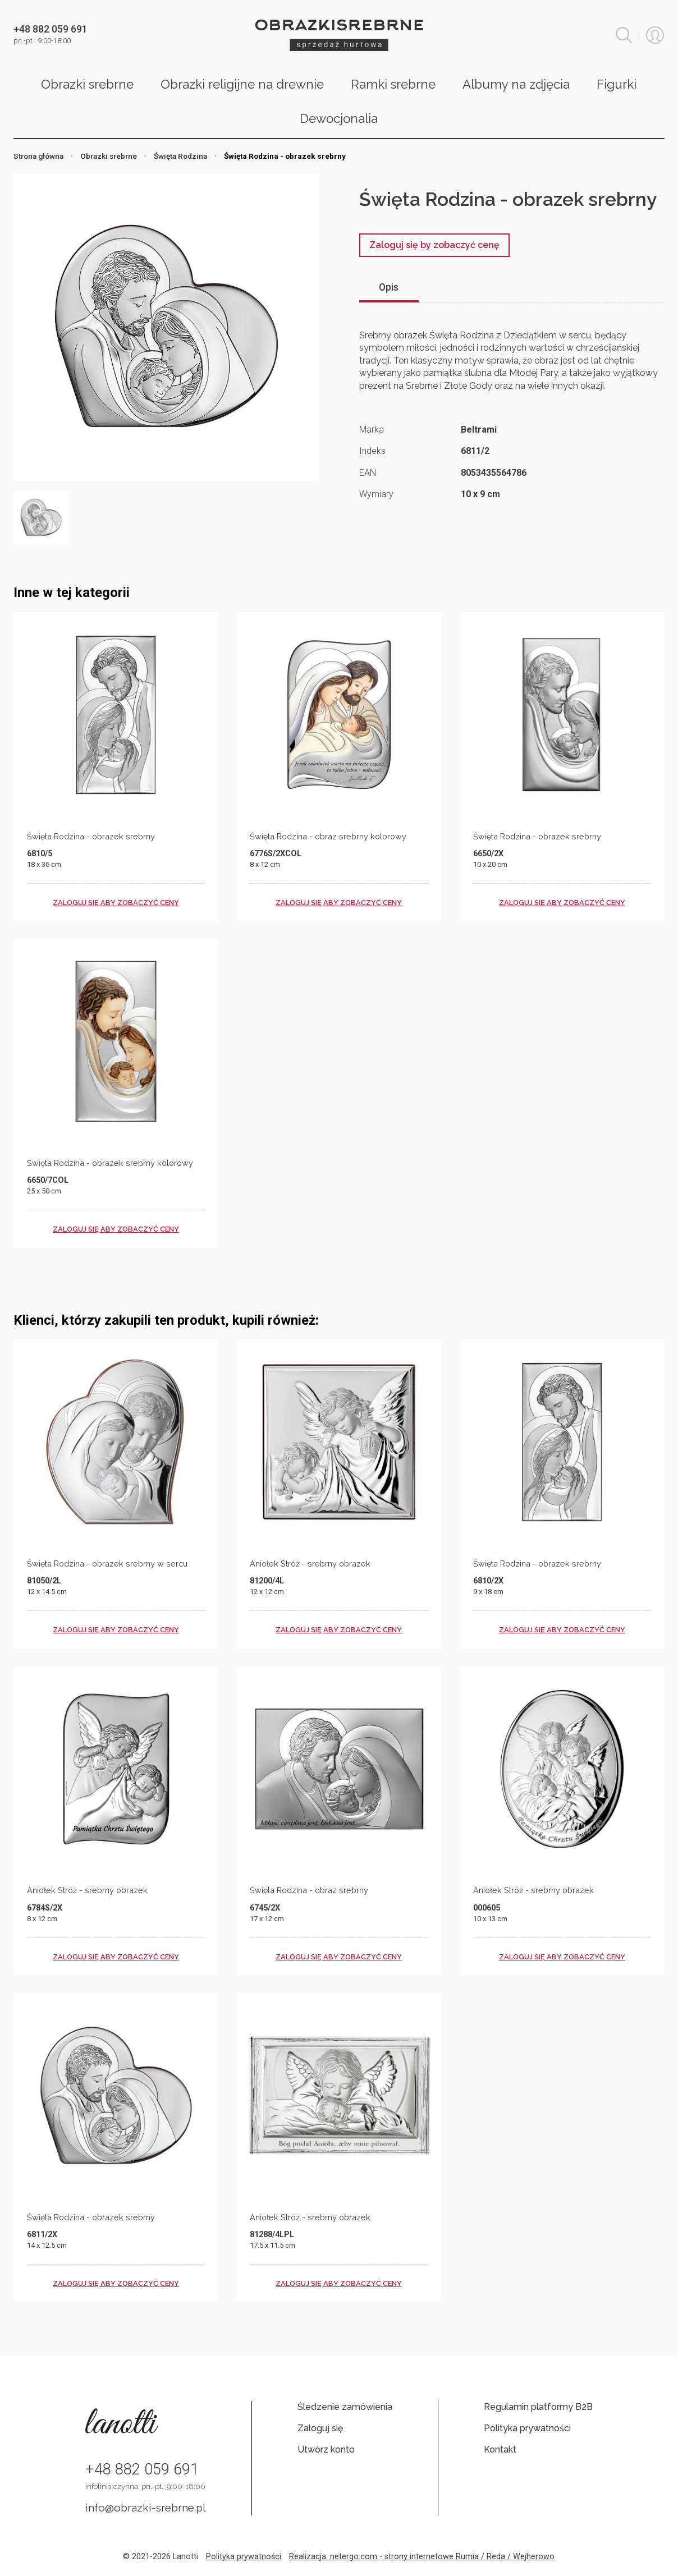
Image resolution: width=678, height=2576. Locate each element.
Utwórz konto (326, 2449)
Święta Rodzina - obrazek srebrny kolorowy (110, 1163)
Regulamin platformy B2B (538, 2406)
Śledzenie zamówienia (344, 2406)
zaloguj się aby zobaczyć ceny (116, 902)
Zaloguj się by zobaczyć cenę (434, 245)
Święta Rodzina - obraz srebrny (309, 1890)
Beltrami (479, 429)
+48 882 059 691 (142, 2469)
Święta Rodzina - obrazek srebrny (91, 836)
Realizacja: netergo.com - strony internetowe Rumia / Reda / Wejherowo (422, 2556)
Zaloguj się (320, 2428)
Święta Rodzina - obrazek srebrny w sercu (107, 1563)
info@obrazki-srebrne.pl (145, 2507)
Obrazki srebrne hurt (339, 35)
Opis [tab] (388, 287)
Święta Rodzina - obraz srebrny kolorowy (328, 836)
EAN (367, 472)
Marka (371, 429)
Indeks (372, 451)
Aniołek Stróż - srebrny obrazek (310, 1563)
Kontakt (500, 2449)
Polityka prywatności (527, 2428)
